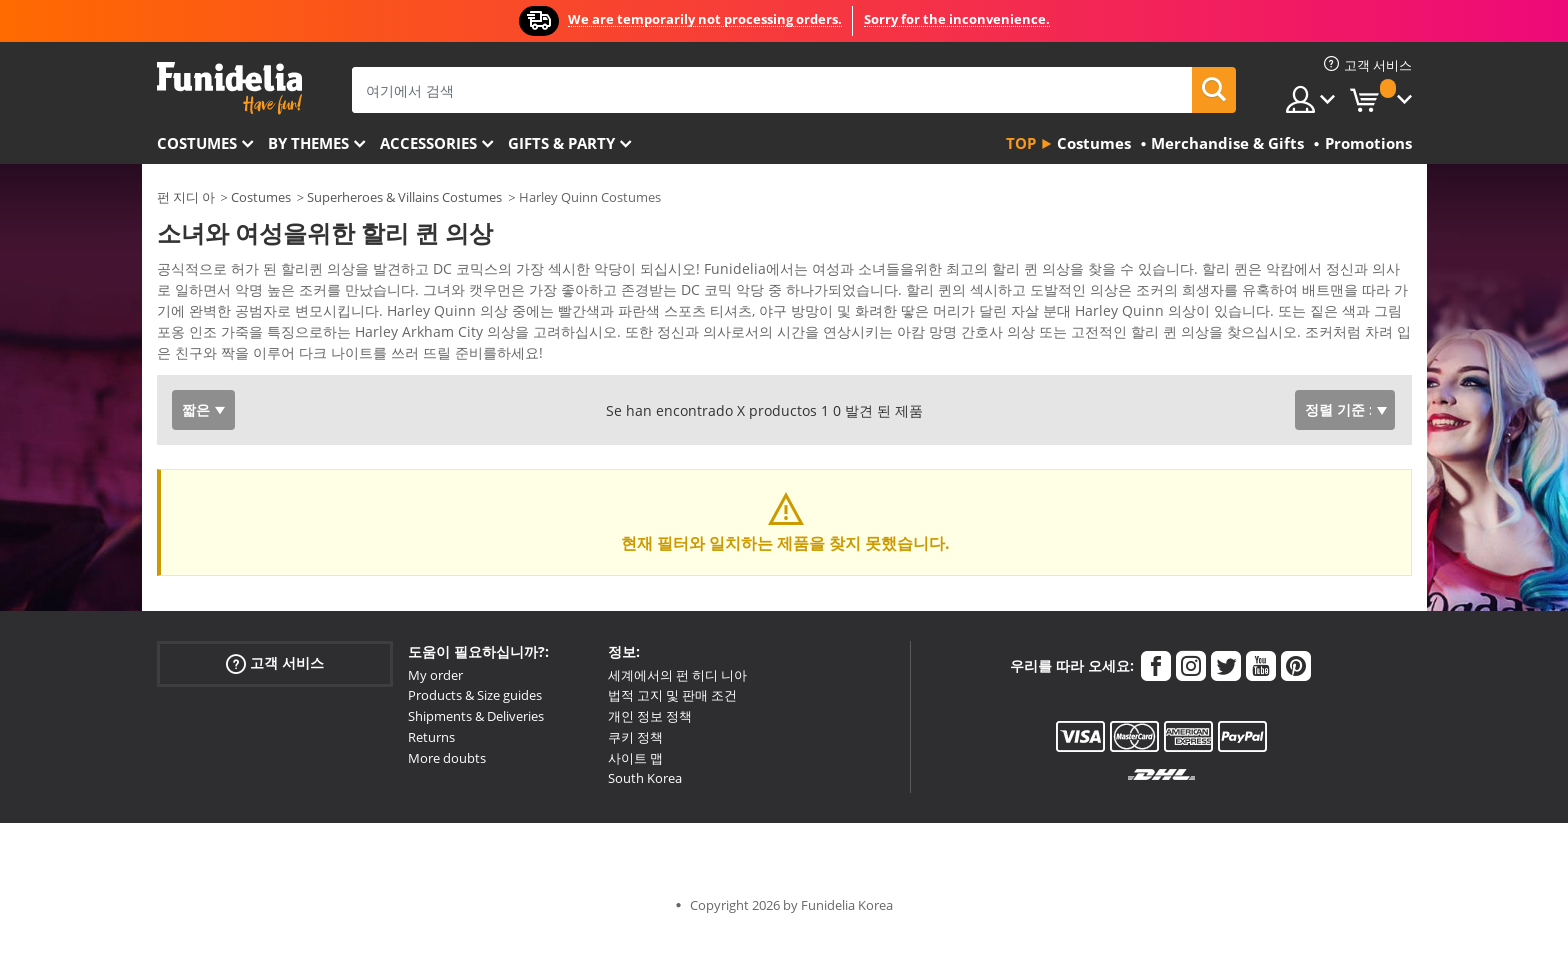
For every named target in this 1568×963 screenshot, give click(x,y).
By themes (308, 143)
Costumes (197, 143)
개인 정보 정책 (650, 744)
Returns (431, 765)
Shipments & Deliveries (476, 744)
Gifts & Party (561, 143)
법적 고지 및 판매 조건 (672, 723)
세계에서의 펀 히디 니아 (677, 703)
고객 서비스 (275, 690)
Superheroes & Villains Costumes (404, 197)
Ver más (204, 378)
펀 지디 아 (186, 197)
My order (435, 703)
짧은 (196, 437)
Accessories (428, 143)
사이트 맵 (635, 786)
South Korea (645, 806)
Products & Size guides (475, 723)
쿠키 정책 (635, 765)
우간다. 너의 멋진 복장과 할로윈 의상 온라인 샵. (229, 88)
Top (1021, 143)
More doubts (447, 786)
